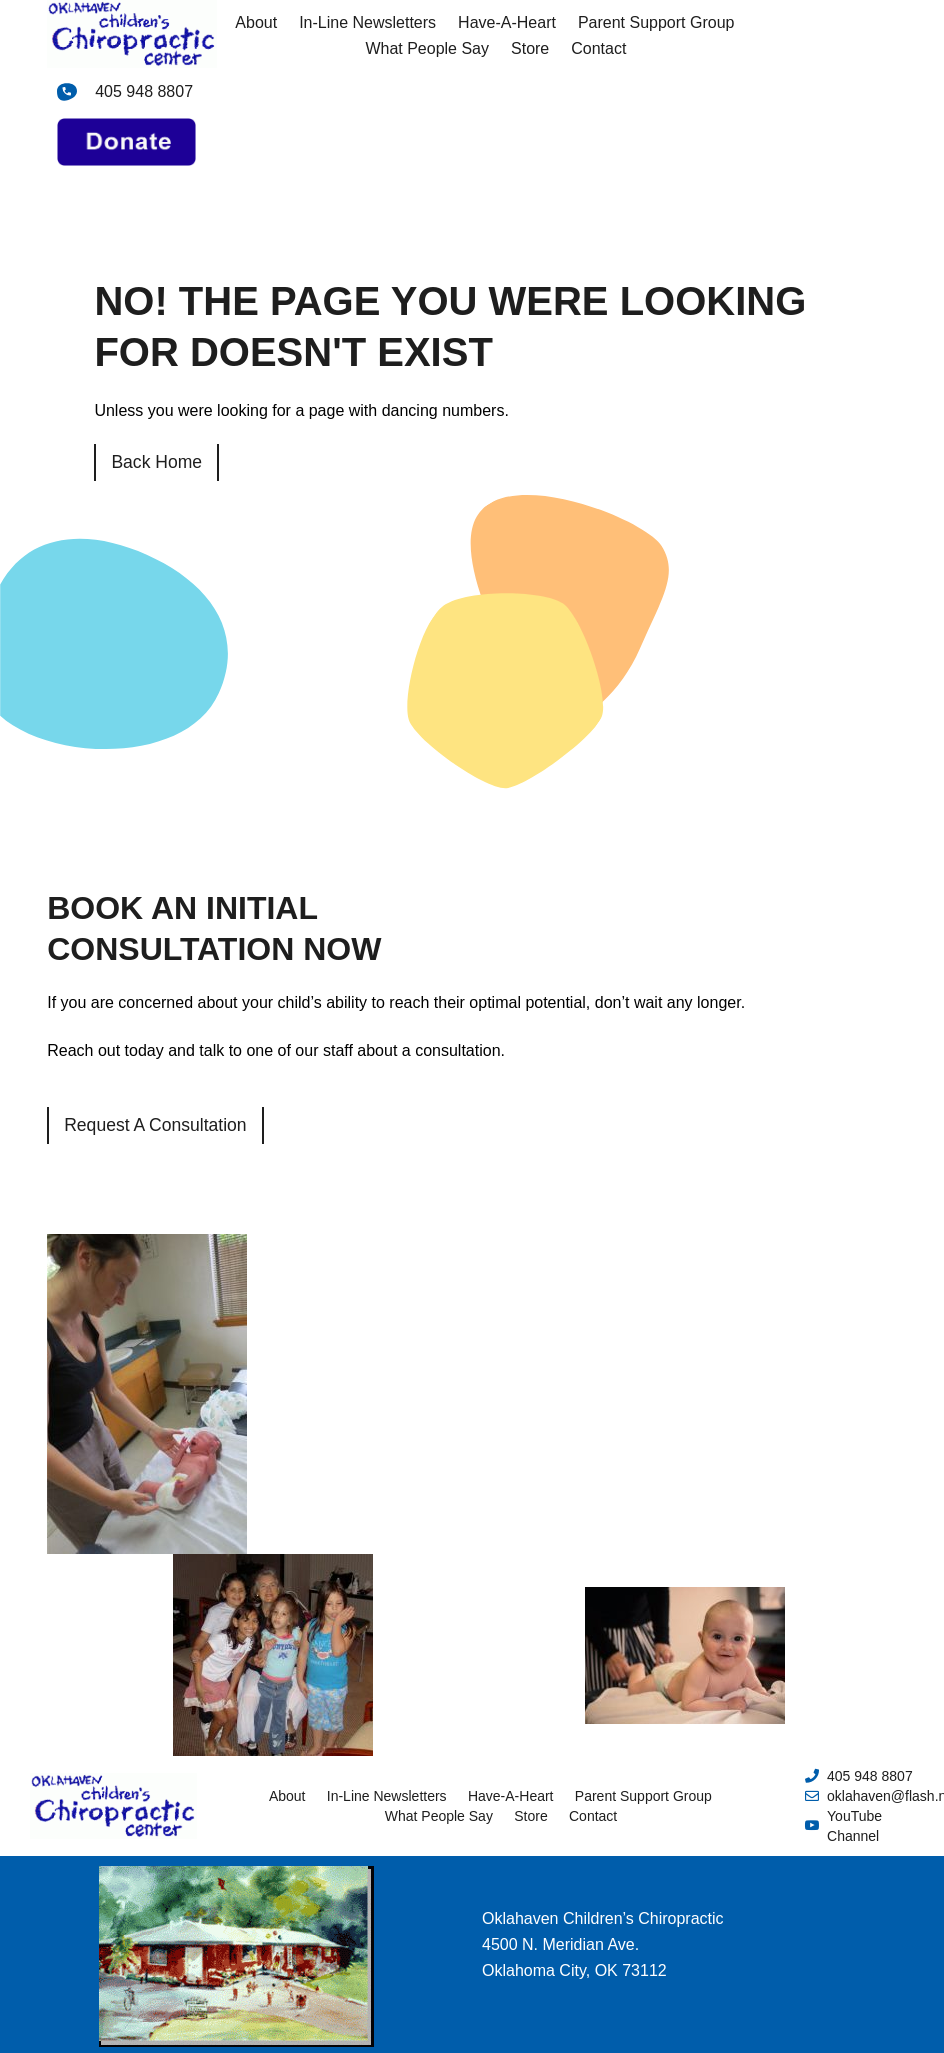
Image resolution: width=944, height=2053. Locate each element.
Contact (598, 48)
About (256, 22)
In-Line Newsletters (367, 22)
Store (530, 48)
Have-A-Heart (507, 22)
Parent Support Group (656, 22)
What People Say (427, 48)
